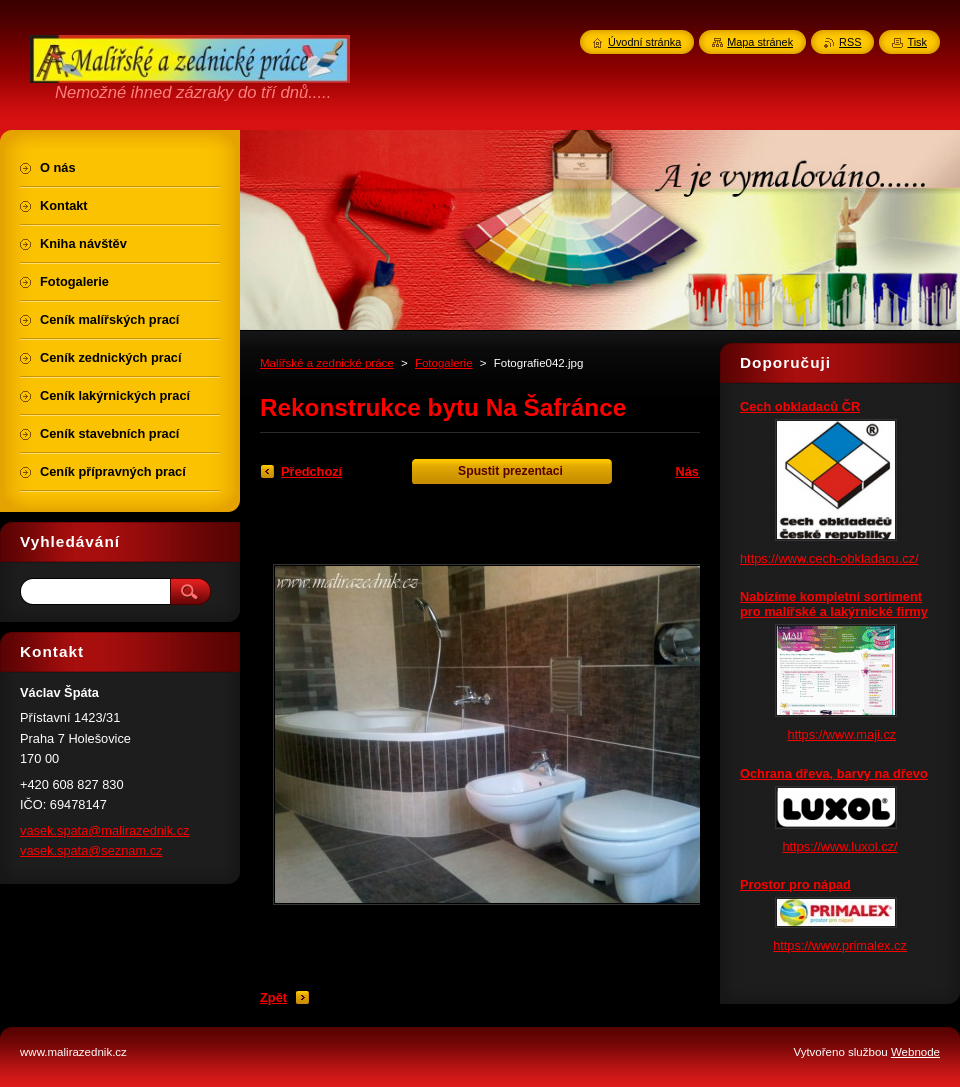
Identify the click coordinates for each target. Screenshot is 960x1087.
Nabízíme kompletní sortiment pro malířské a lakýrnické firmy (834, 604)
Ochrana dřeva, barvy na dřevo (834, 773)
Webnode (915, 1052)
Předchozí (311, 471)
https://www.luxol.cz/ (839, 846)
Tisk (917, 42)
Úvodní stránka (644, 42)
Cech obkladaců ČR (800, 406)
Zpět (273, 997)
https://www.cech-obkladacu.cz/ (829, 558)
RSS (850, 42)
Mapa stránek (760, 42)
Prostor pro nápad (795, 884)
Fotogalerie (444, 363)
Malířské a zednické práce (327, 363)
